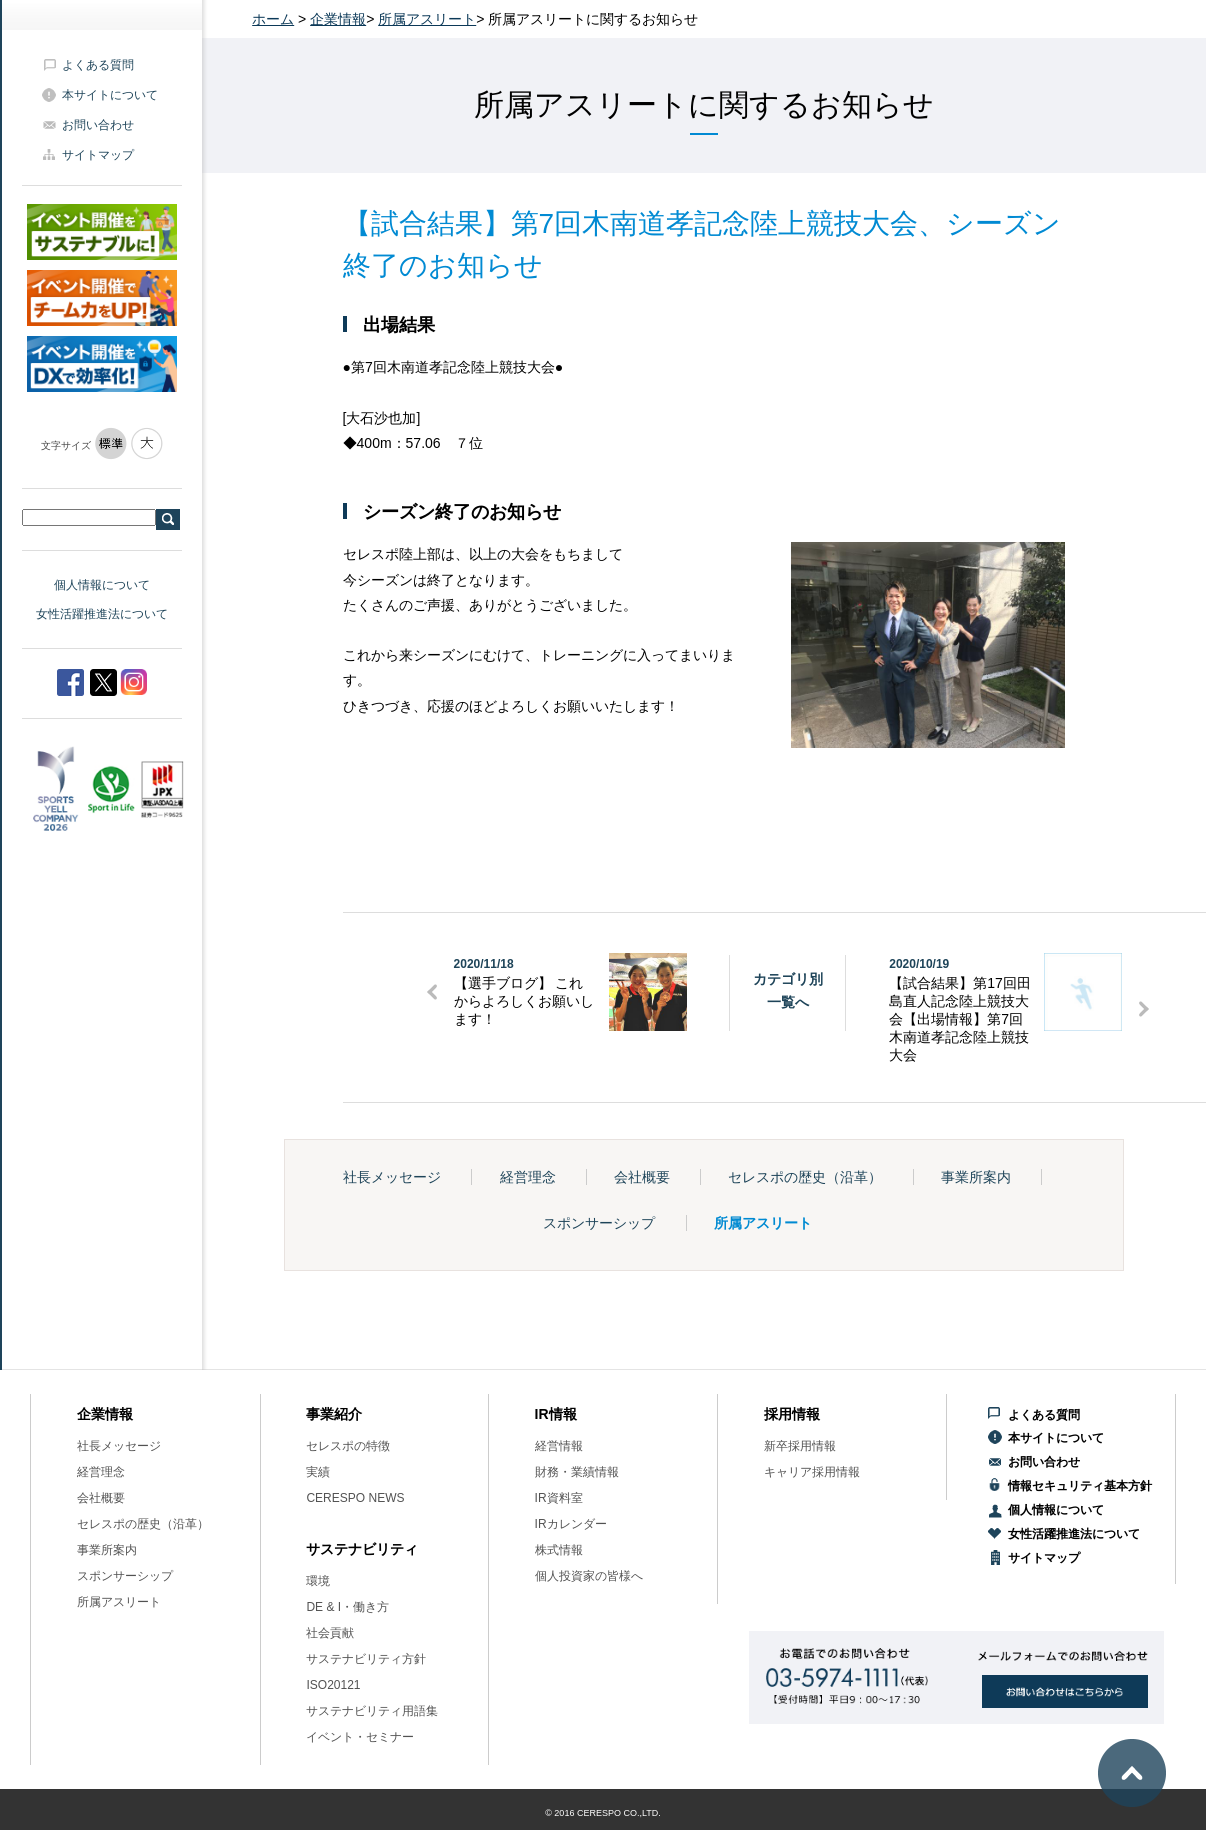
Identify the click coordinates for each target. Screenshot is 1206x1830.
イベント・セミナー (360, 1737)
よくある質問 (98, 65)
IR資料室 (559, 1498)
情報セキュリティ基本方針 (1080, 1486)
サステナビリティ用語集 (372, 1711)
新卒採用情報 (800, 1446)
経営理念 (528, 1177)
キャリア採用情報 (812, 1472)
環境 (318, 1581)
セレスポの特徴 (348, 1446)
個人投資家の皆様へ (589, 1576)
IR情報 (556, 1414)
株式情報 (559, 1550)
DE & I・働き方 (347, 1607)
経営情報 (559, 1446)
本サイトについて (110, 95)
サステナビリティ (362, 1549)
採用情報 (792, 1414)
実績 (318, 1472)
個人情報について (102, 585)
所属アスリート (427, 19)
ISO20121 (333, 1685)
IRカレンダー (571, 1524)
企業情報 (338, 19)
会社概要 (642, 1177)
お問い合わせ (98, 125)
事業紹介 (334, 1414)
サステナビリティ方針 (366, 1659)
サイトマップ (98, 155)
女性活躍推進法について (102, 614)
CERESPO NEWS (355, 1498)
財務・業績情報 (577, 1472)
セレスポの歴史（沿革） (805, 1177)
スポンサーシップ (599, 1223)
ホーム (273, 19)
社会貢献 (330, 1633)
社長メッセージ (392, 1177)
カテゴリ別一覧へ (788, 990)
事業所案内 (976, 1177)
